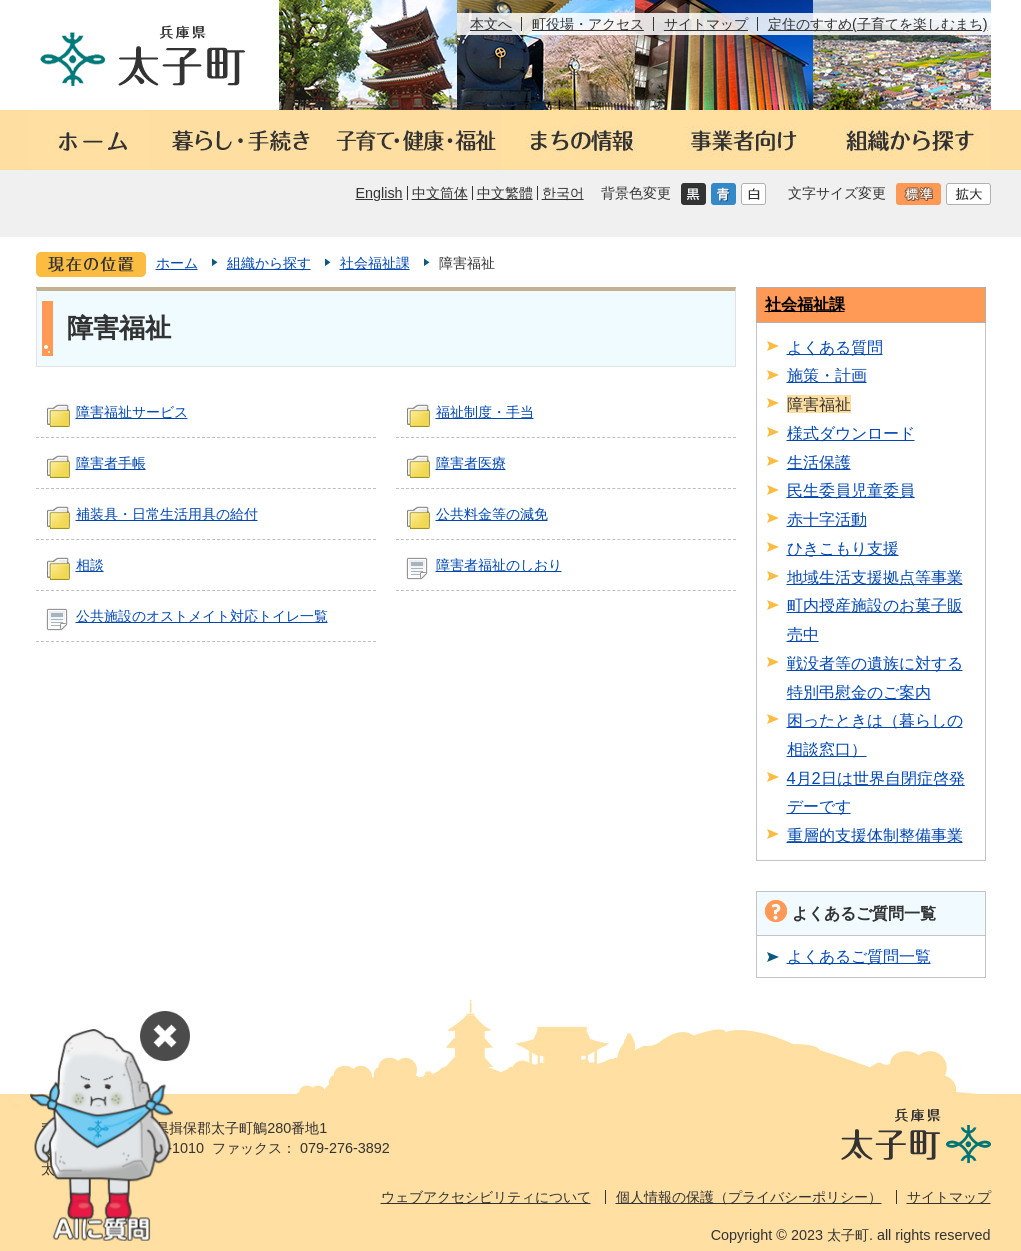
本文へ (491, 24)
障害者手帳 (111, 463)
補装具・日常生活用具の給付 (167, 514)
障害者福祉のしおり (499, 565)
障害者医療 (471, 463)
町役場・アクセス (588, 24)
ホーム (177, 263)
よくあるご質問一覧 (859, 956)
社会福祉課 (375, 263)
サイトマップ (706, 24)
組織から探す (269, 263)
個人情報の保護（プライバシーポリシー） (749, 1197)
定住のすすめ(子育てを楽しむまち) (878, 24)
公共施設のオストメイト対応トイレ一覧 (202, 616)
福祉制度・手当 (485, 412)
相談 (90, 565)
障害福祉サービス (132, 412)
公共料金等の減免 (492, 514)
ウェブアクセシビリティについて (486, 1197)
